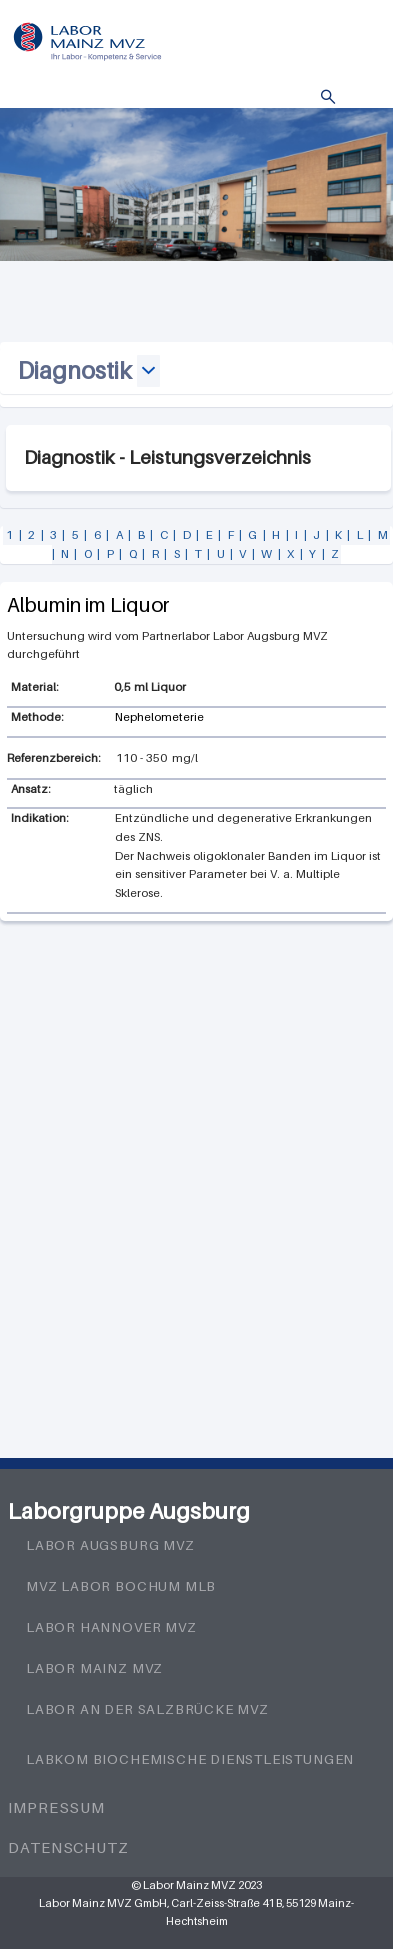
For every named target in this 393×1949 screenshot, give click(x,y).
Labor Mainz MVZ (94, 1668)
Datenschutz (68, 1847)
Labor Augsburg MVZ (110, 1545)
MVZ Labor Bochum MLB (121, 1586)
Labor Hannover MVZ (111, 1627)
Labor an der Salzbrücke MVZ (147, 1709)
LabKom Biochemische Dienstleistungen (190, 1759)
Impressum (56, 1807)
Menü (358, 97)
